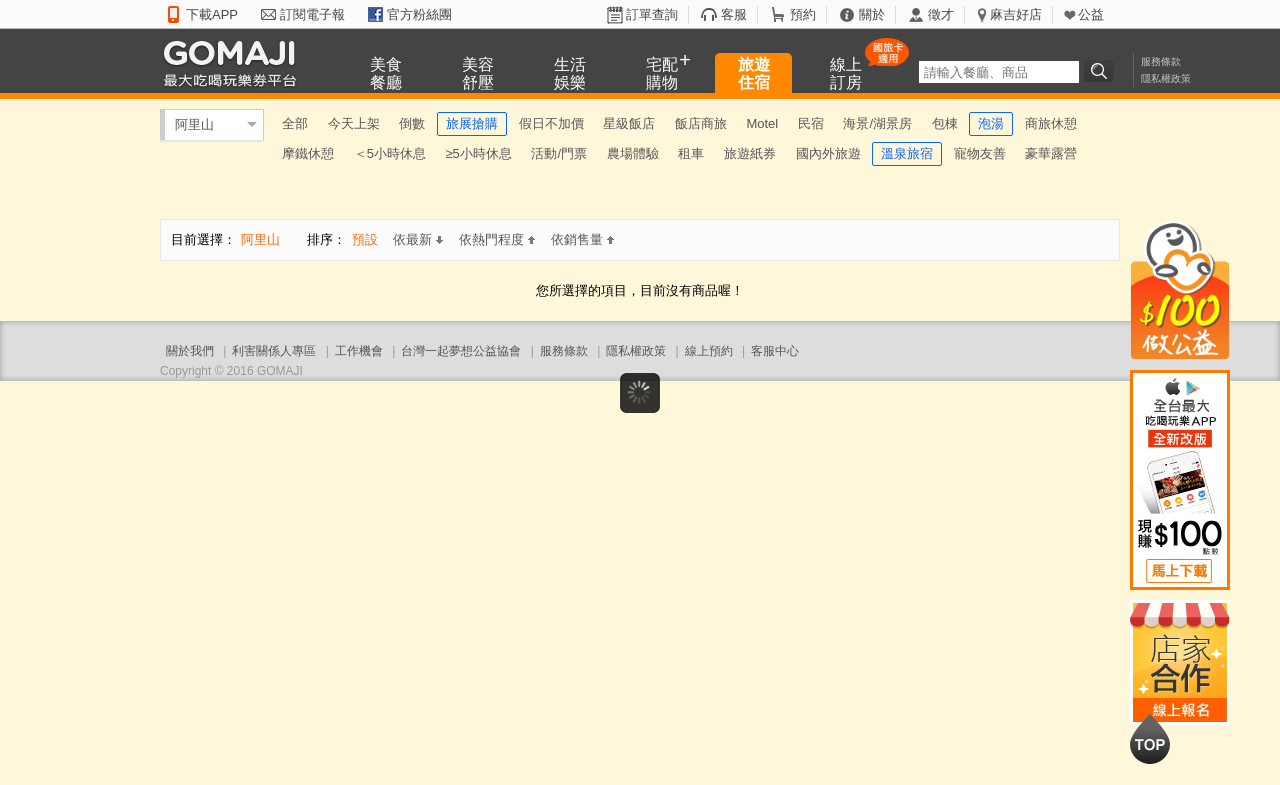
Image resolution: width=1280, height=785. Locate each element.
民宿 (811, 123)
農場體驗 (633, 153)
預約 (803, 14)
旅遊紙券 (750, 153)
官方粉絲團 (419, 14)
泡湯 (991, 123)
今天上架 (354, 123)
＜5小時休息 (390, 153)
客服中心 (775, 351)
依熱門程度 (497, 239)
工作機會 (359, 351)
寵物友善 (980, 153)
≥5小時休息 (478, 153)
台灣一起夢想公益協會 (461, 351)
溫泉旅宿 (907, 153)
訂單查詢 (652, 14)
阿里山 (194, 124)
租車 (691, 153)
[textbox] (999, 72)
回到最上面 (1150, 739)
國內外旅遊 (828, 153)
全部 (295, 123)
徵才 (941, 14)
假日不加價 (551, 123)
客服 (734, 14)
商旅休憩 (1051, 123)
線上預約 (709, 351)
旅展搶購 (472, 123)
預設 (365, 239)
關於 (872, 14)
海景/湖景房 (877, 123)
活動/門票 (559, 153)
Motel (762, 123)
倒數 (412, 123)
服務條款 (1161, 61)
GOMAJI (235, 62)
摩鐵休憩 (308, 153)
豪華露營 (1051, 153)
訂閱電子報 (312, 14)
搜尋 (1102, 71)
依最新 (418, 239)
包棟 (945, 123)
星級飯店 (629, 123)
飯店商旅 (701, 123)
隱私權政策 (1166, 78)
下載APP (212, 14)
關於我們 (190, 351)
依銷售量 (582, 239)
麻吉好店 (1016, 14)
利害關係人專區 (274, 351)
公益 (1091, 14)
